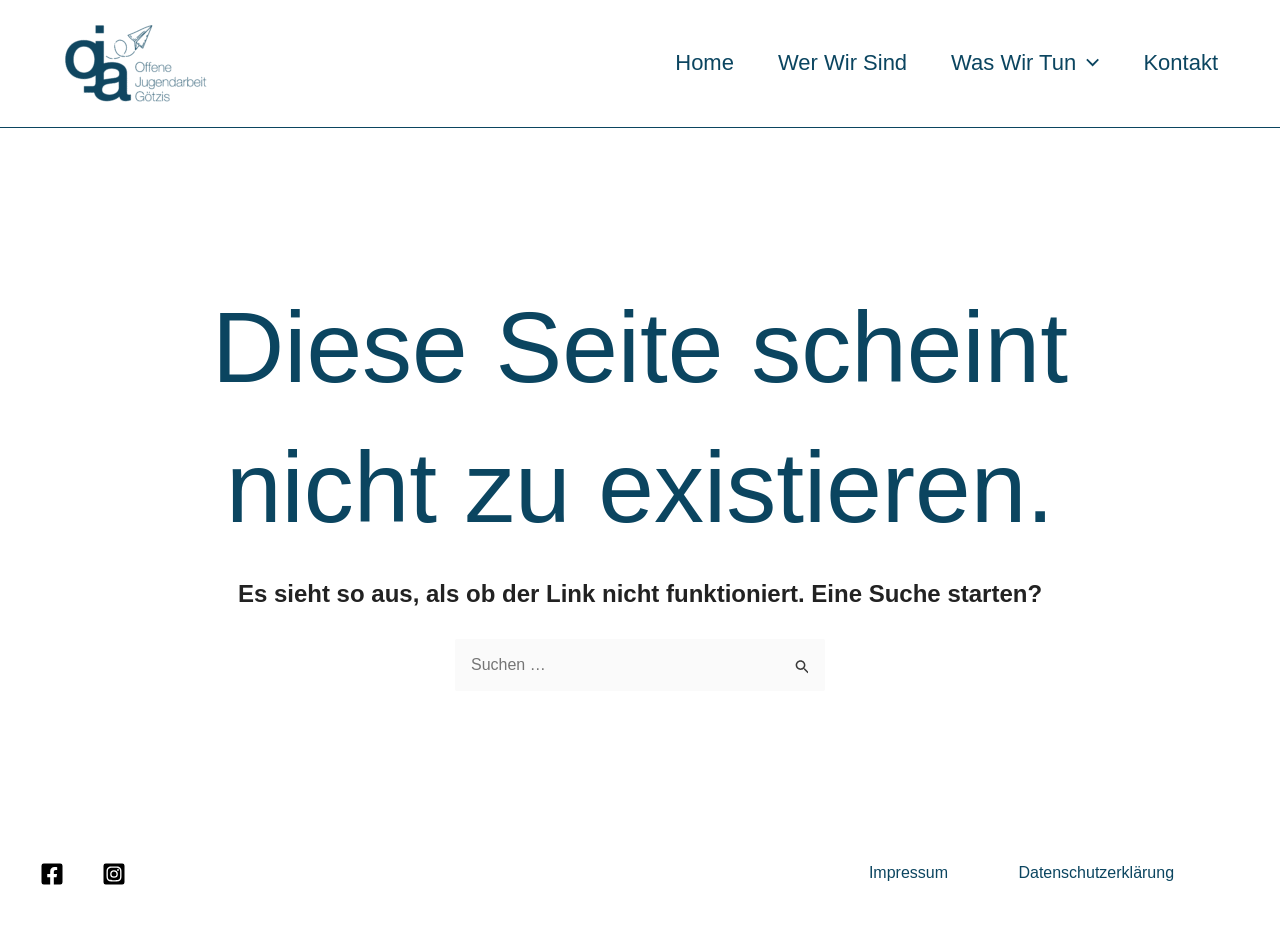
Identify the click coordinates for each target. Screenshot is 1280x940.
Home (704, 62)
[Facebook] (52, 874)
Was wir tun (1025, 62)
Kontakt (1180, 62)
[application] (1087, 62)
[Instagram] (114, 874)
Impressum (911, 872)
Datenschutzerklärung (1096, 872)
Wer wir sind (842, 62)
